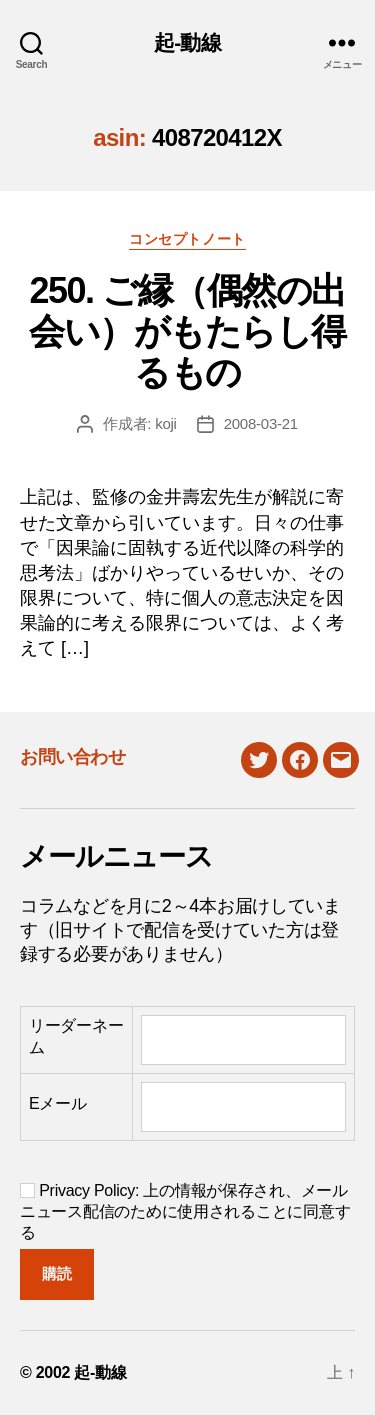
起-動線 (187, 42)
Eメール (58, 1103)
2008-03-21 (261, 423)
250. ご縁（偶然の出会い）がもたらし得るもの (187, 331)
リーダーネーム (76, 1036)
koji (166, 423)
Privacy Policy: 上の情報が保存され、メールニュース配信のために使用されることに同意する (185, 1211)
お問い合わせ (72, 757)
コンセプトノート (187, 239)
